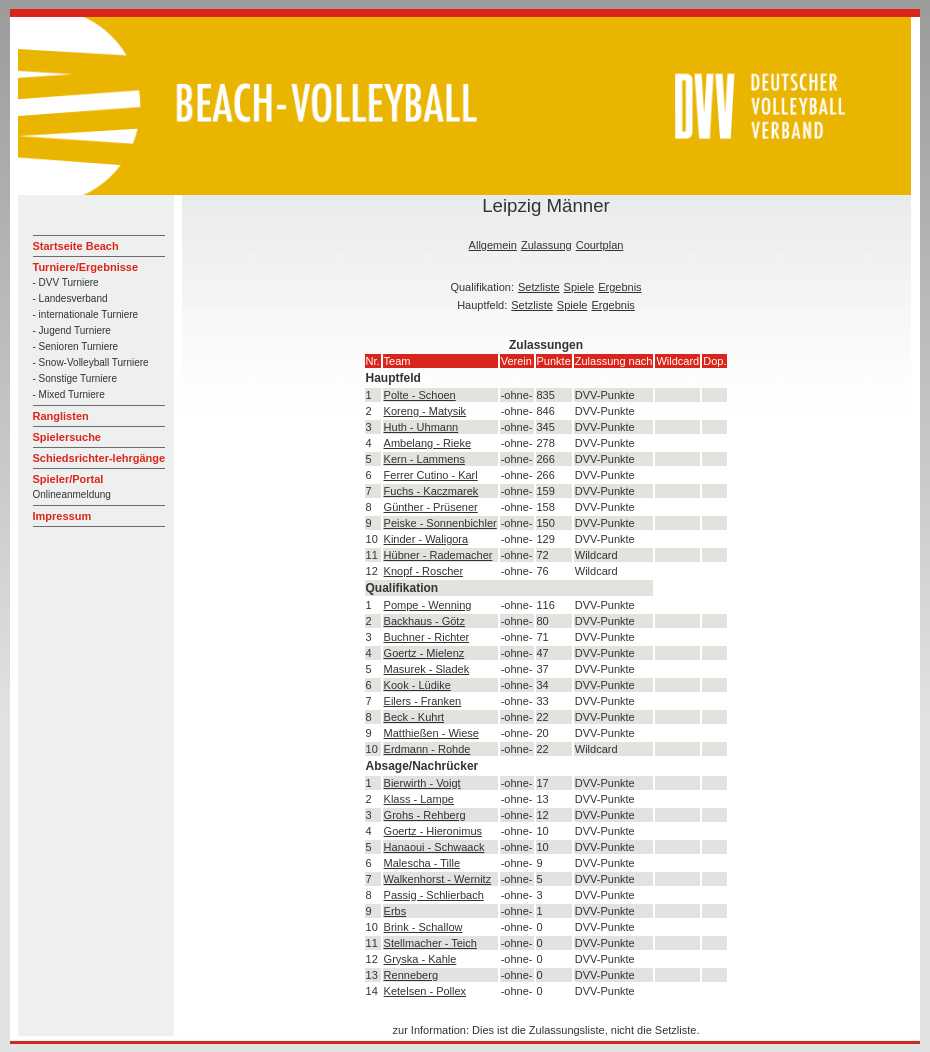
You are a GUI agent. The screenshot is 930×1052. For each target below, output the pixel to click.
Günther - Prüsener (431, 507)
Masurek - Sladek (427, 669)
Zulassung (546, 245)
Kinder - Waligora (426, 539)
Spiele (579, 287)
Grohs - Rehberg (425, 815)
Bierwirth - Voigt (422, 783)
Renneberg (411, 975)
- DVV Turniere (66, 282)
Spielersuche (67, 437)
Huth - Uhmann (421, 427)
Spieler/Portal (68, 479)
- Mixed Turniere (69, 394)
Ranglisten (61, 416)
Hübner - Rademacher (438, 555)
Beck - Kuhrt (414, 717)
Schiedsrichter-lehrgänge (99, 458)
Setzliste (539, 287)
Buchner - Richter (427, 637)
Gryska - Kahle (420, 959)
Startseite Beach (76, 246)
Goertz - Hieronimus (433, 831)
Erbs (395, 911)
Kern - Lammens (424, 459)
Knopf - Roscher (423, 571)
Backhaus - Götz (424, 621)
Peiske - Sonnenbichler (440, 523)
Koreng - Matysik (425, 411)
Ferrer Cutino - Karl (431, 475)
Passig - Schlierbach (434, 895)
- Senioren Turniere (76, 346)
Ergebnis (619, 287)
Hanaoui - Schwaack (434, 847)
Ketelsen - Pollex (425, 991)
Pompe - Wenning (428, 605)
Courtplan (600, 245)
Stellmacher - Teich (430, 943)
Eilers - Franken (423, 701)
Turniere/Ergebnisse (86, 267)
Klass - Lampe (419, 799)
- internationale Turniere (86, 314)
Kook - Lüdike (417, 685)
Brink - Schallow (423, 927)
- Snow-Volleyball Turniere (91, 362)
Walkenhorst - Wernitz (438, 879)
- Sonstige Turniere (75, 378)
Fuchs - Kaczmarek (431, 491)
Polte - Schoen (420, 395)
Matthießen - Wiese (431, 733)
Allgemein (493, 245)
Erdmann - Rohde (427, 749)
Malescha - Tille (422, 863)
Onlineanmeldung (72, 494)
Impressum (62, 516)
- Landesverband (70, 298)
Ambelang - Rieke (427, 443)
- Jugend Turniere (72, 330)
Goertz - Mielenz (424, 653)
